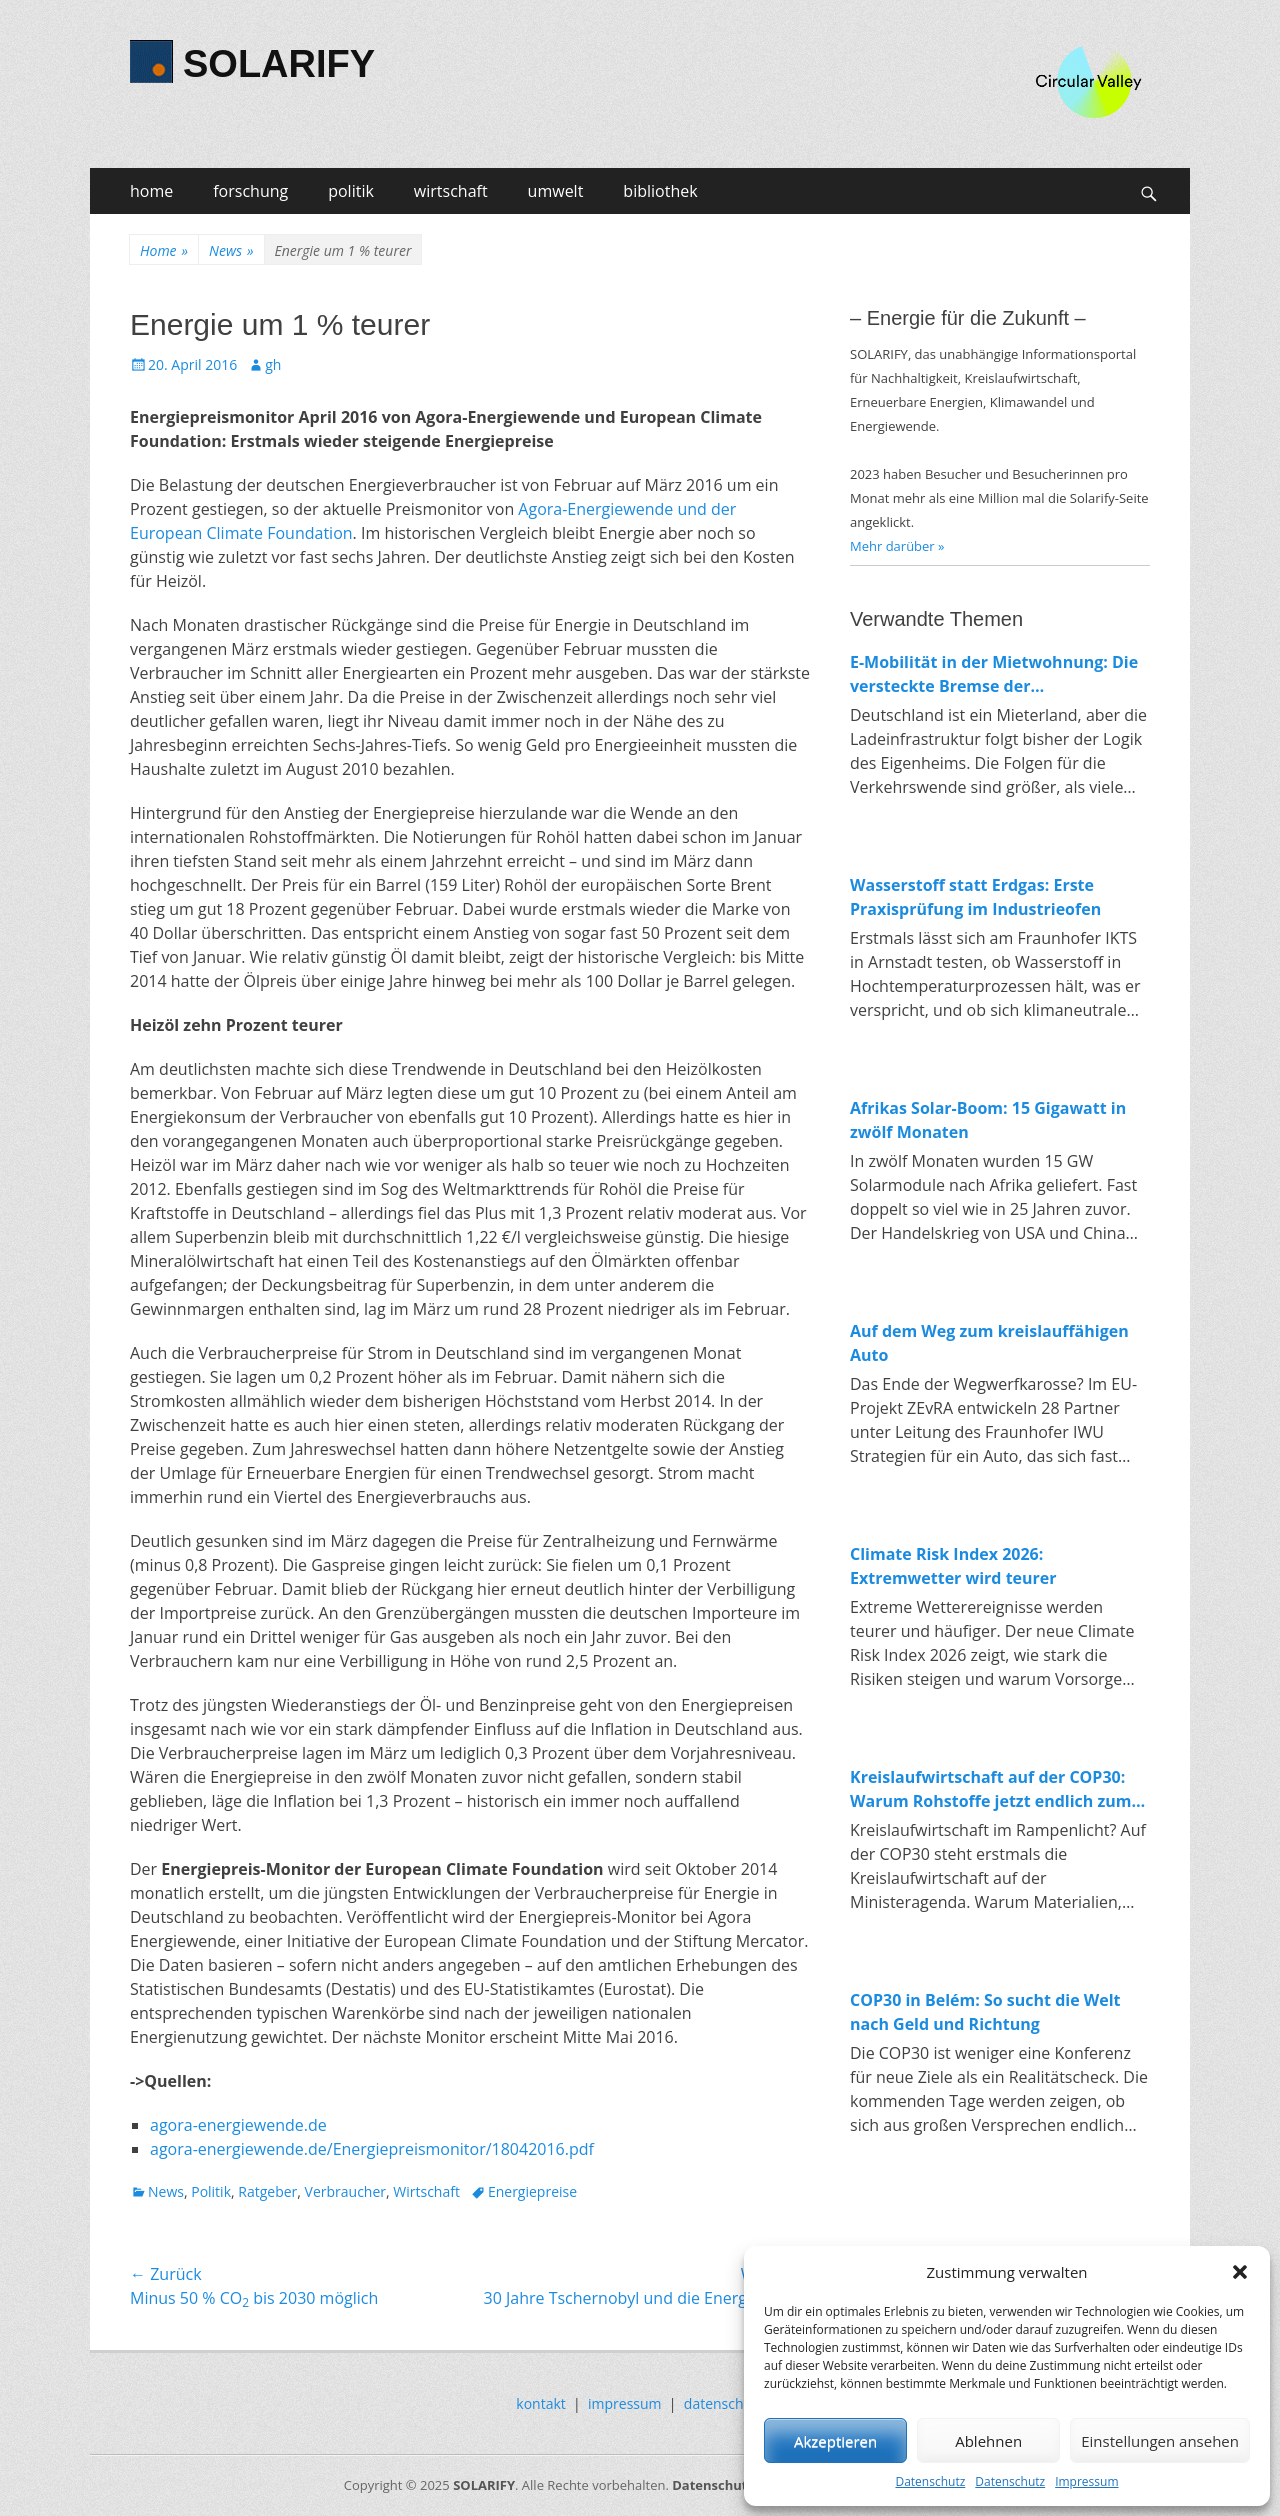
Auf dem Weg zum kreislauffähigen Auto (989, 1343)
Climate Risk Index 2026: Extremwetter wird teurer (953, 1566)
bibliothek (660, 191)
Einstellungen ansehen (1160, 2441)
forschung (250, 191)
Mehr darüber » (897, 546)
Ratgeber (267, 2191)
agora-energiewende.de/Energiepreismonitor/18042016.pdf (372, 2149)
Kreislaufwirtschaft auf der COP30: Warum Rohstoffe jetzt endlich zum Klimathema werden (991, 1789)
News (231, 250)
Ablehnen (988, 2441)
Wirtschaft (426, 2191)
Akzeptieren (835, 2441)
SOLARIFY (279, 64)
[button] (1240, 2272)
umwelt (556, 191)
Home (164, 250)
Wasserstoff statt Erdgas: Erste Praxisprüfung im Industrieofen (975, 897)
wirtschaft (451, 191)
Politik (211, 2191)
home (151, 191)
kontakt (540, 2403)
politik (351, 191)
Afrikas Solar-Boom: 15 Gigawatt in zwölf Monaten (988, 1120)
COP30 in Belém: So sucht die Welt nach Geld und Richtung (985, 2012)
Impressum (1086, 2481)
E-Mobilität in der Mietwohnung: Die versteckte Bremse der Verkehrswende (994, 674)
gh (273, 364)
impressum (625, 2403)
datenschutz (724, 2403)
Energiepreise (532, 2191)
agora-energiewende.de (238, 2125)
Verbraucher (345, 2191)
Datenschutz (930, 2481)
